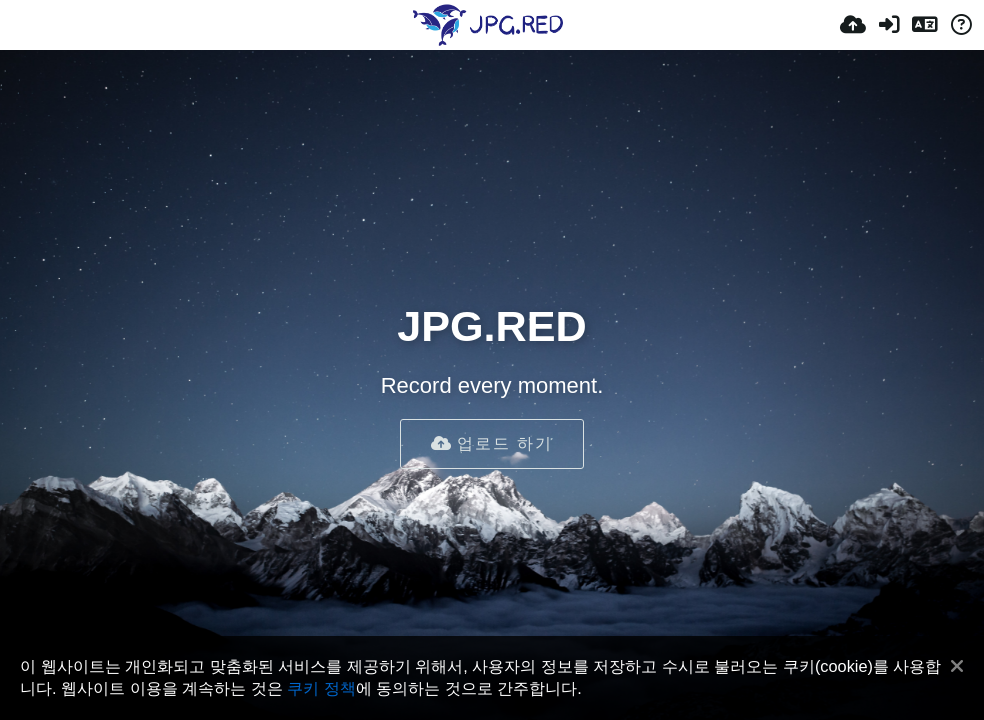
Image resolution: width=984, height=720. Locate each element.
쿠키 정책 (321, 688)
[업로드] (853, 25)
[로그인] (889, 25)
